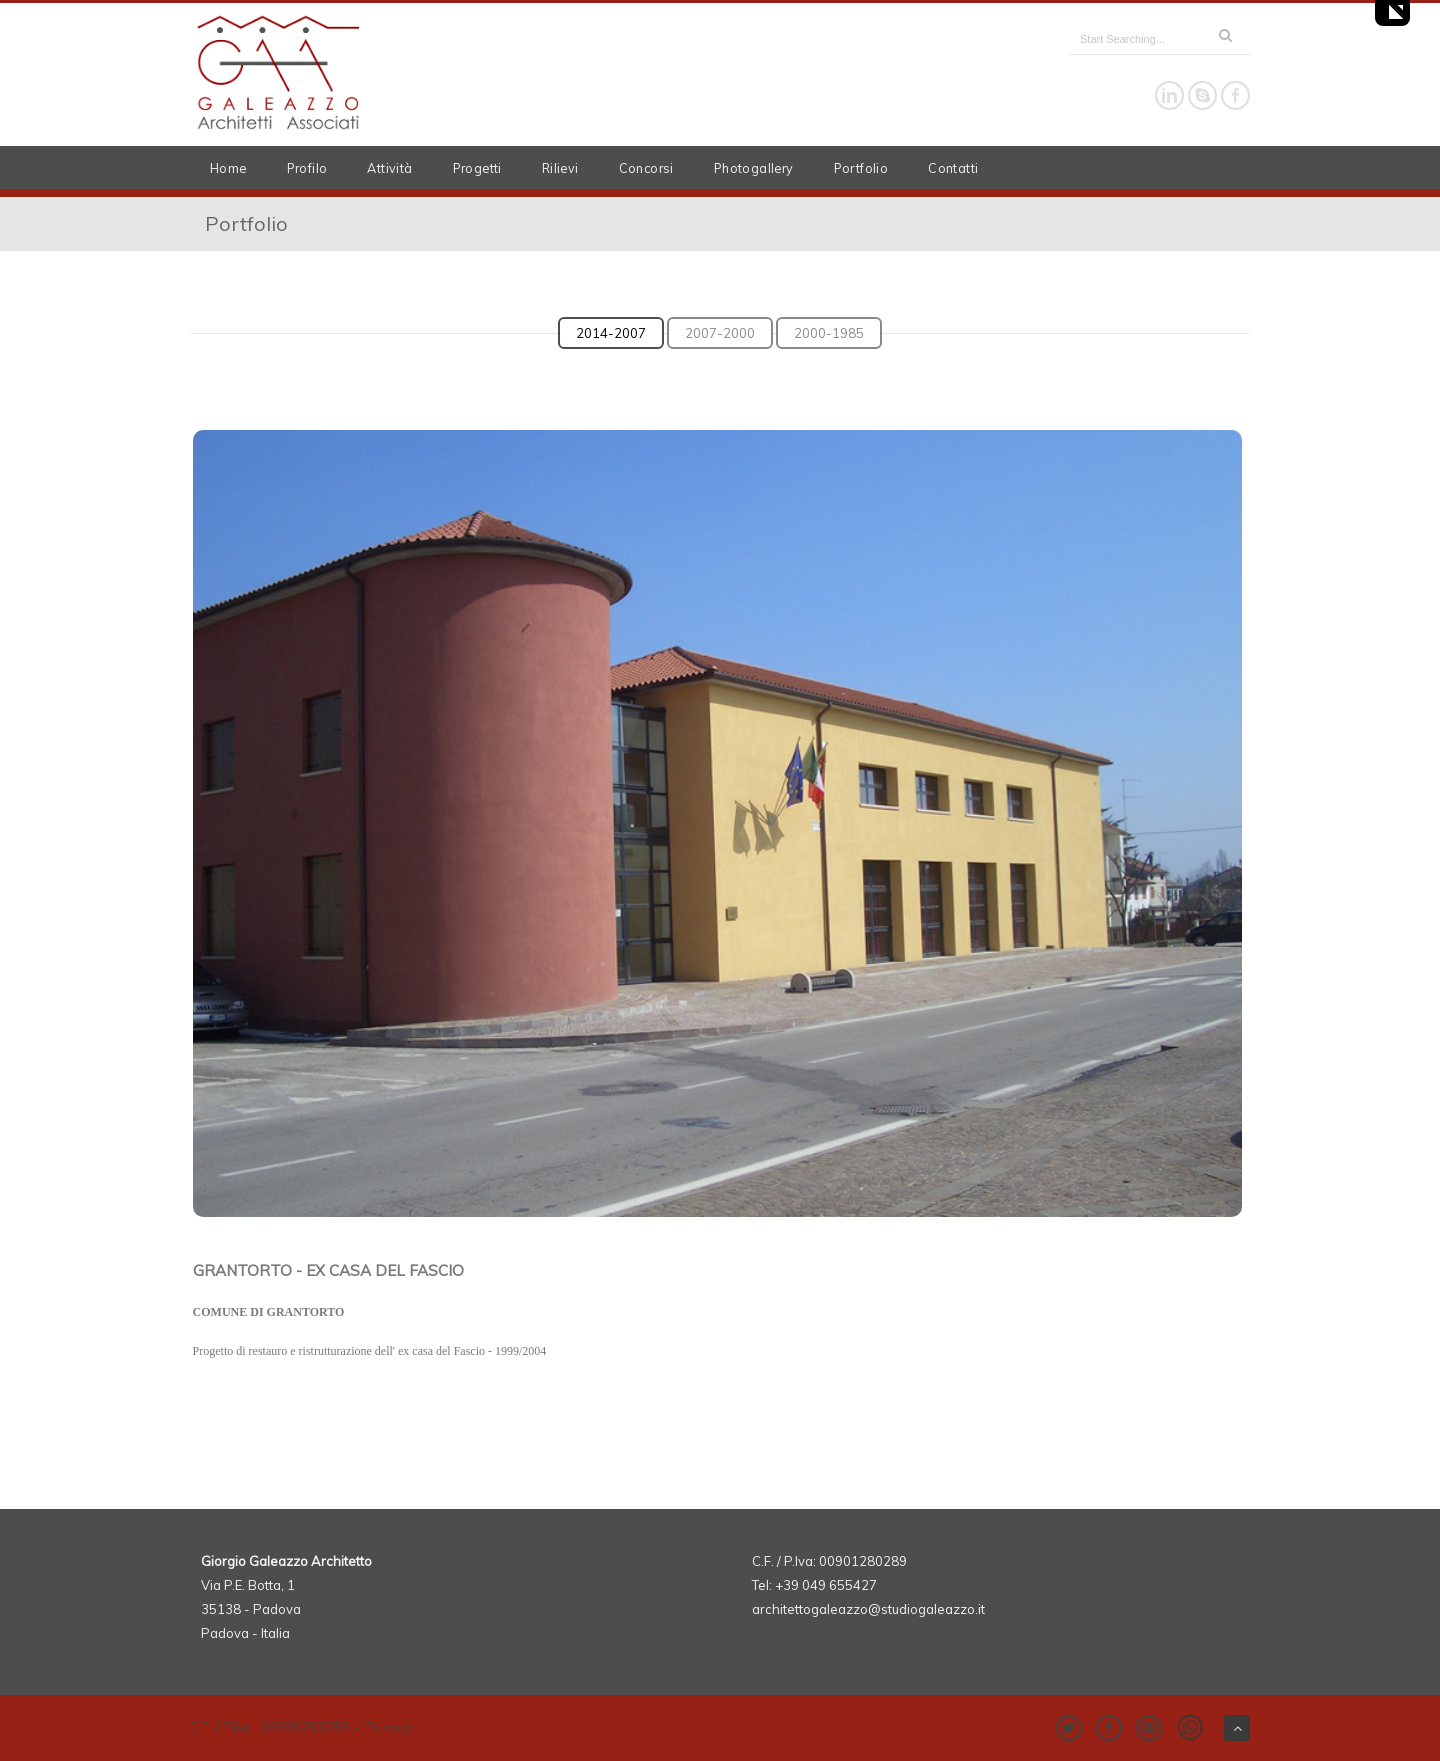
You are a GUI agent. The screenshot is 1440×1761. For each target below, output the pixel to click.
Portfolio (861, 168)
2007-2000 (720, 333)
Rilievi (560, 168)
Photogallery (754, 168)
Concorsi (646, 168)
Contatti (953, 168)
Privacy (389, 1727)
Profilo (307, 168)
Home (228, 168)
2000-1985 (829, 333)
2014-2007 (611, 333)
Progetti (477, 168)
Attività (389, 168)
